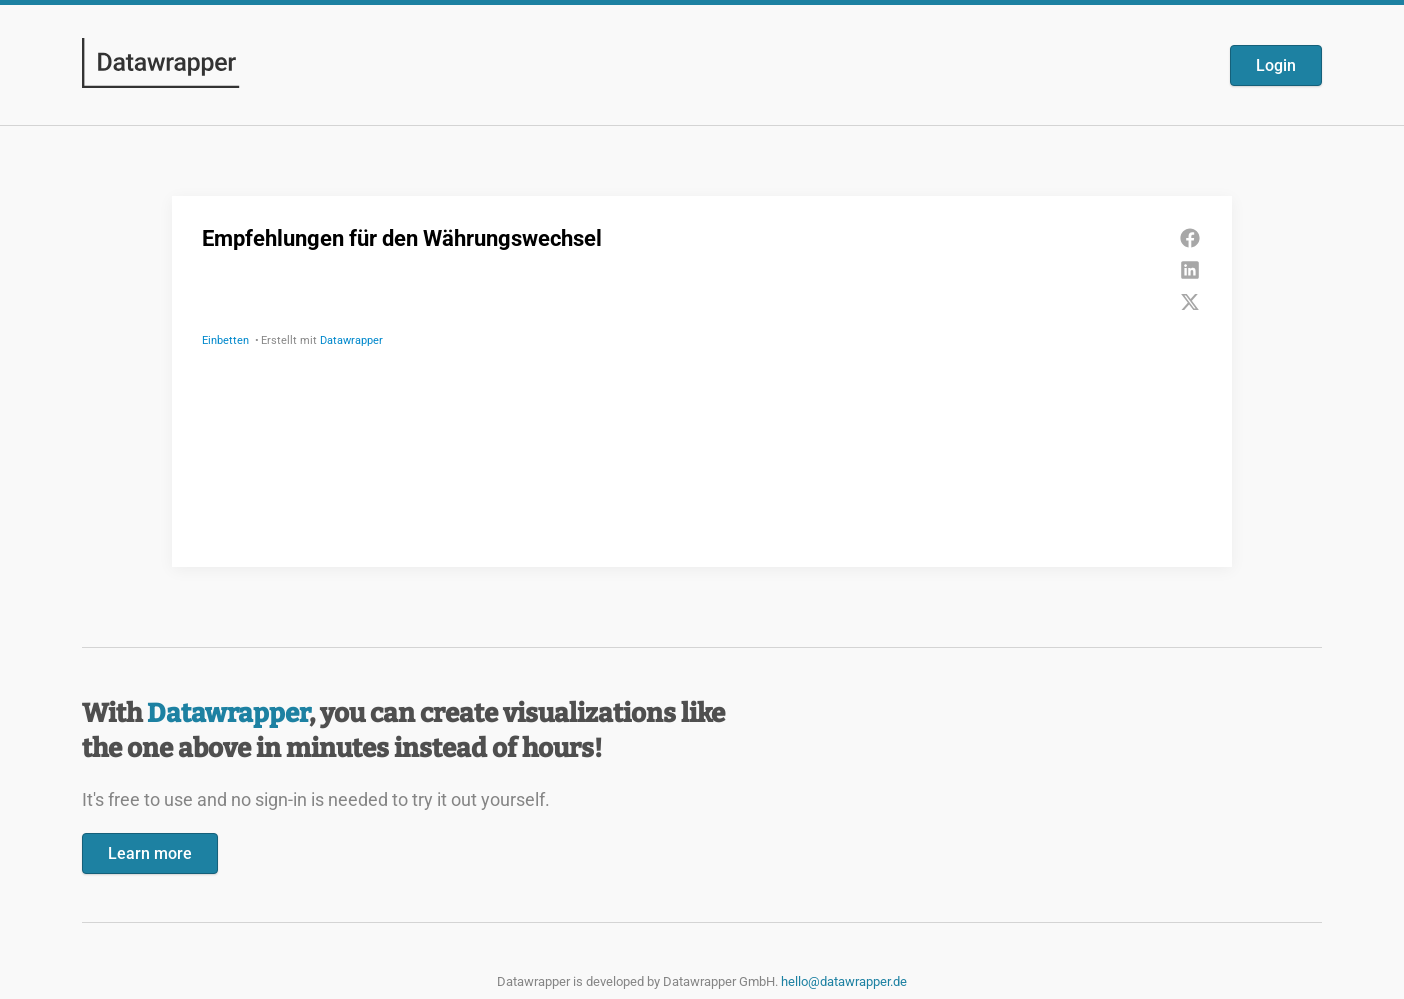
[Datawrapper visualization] (702, 379)
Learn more (150, 853)
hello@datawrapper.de (844, 981)
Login (1276, 65)
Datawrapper (228, 713)
